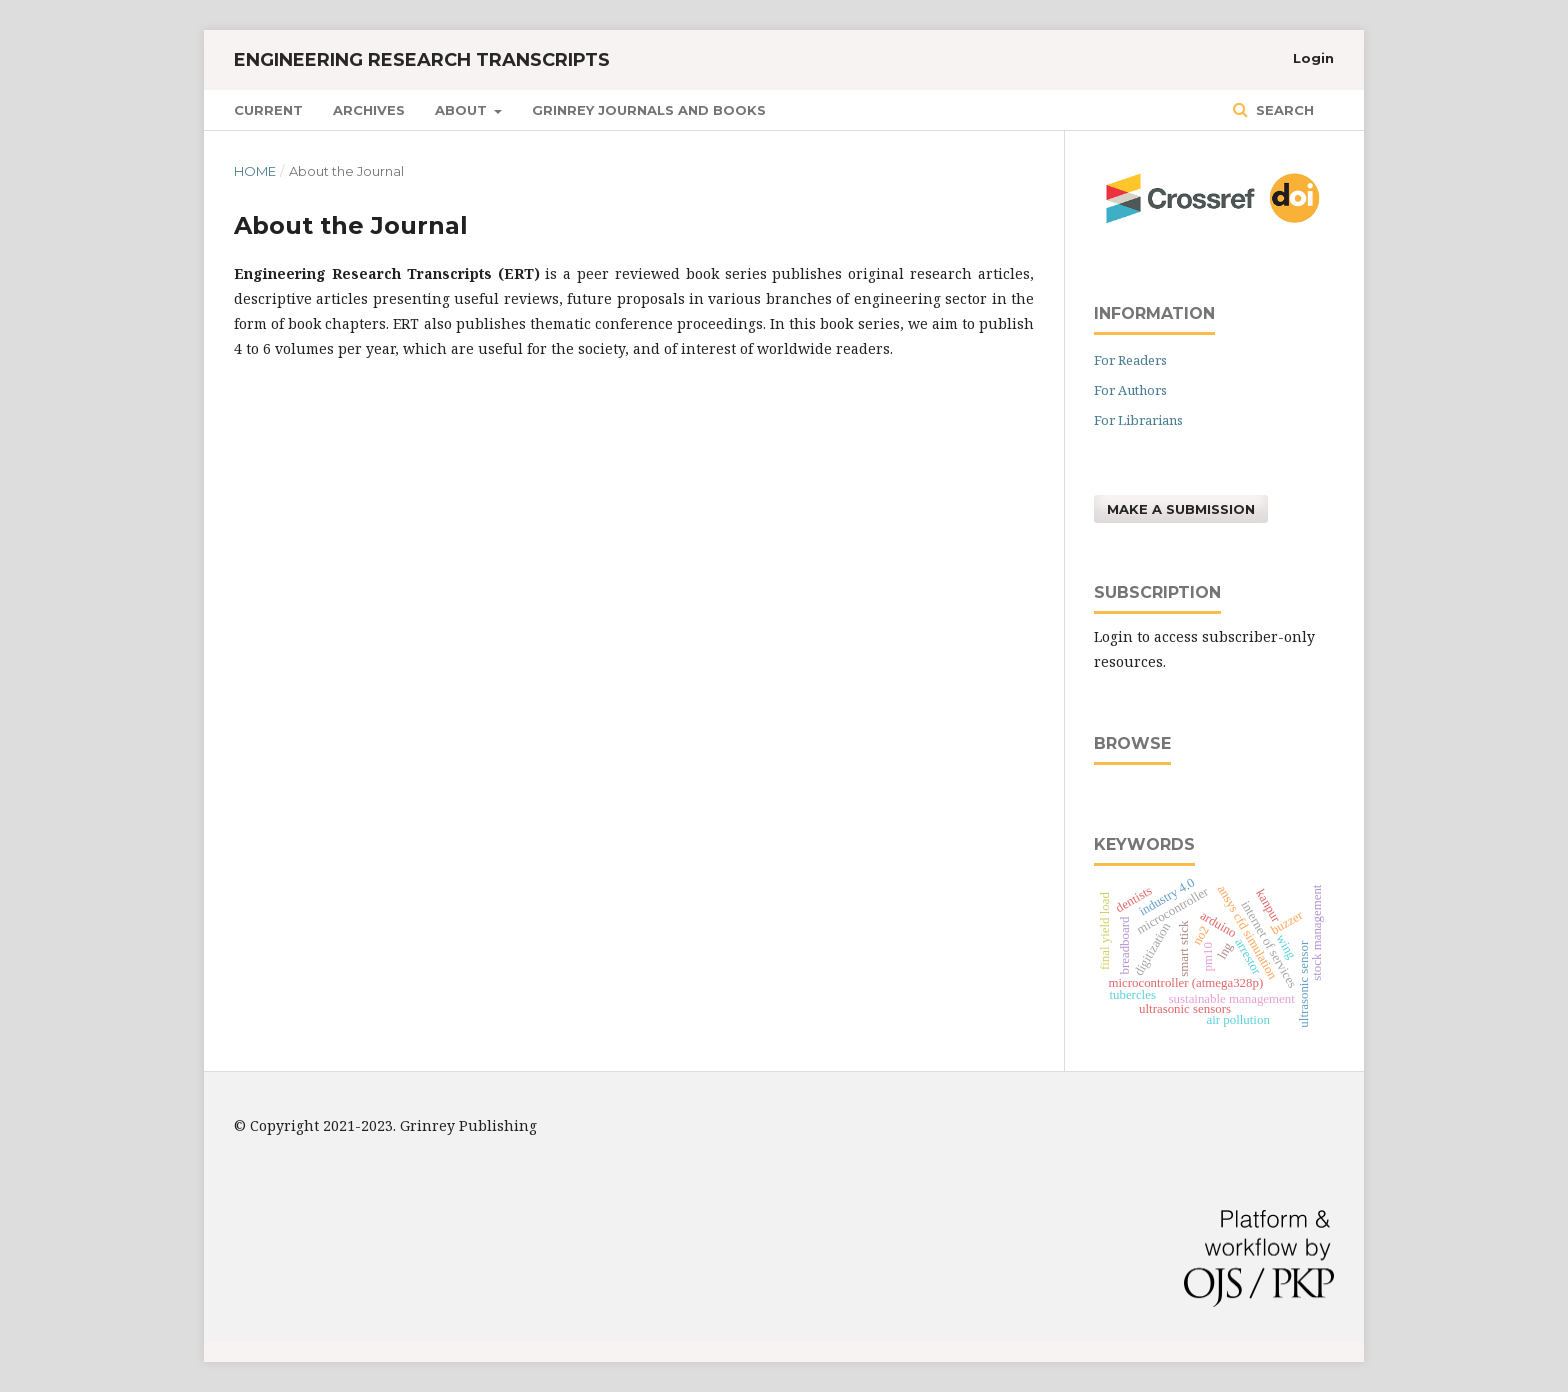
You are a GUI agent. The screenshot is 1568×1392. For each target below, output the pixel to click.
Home (255, 171)
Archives (369, 110)
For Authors (1130, 390)
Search (1283, 110)
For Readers (1130, 360)
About (463, 110)
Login (1313, 58)
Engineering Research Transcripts (422, 60)
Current (268, 110)
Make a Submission (1181, 509)
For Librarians (1138, 420)
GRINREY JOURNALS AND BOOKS (649, 110)
